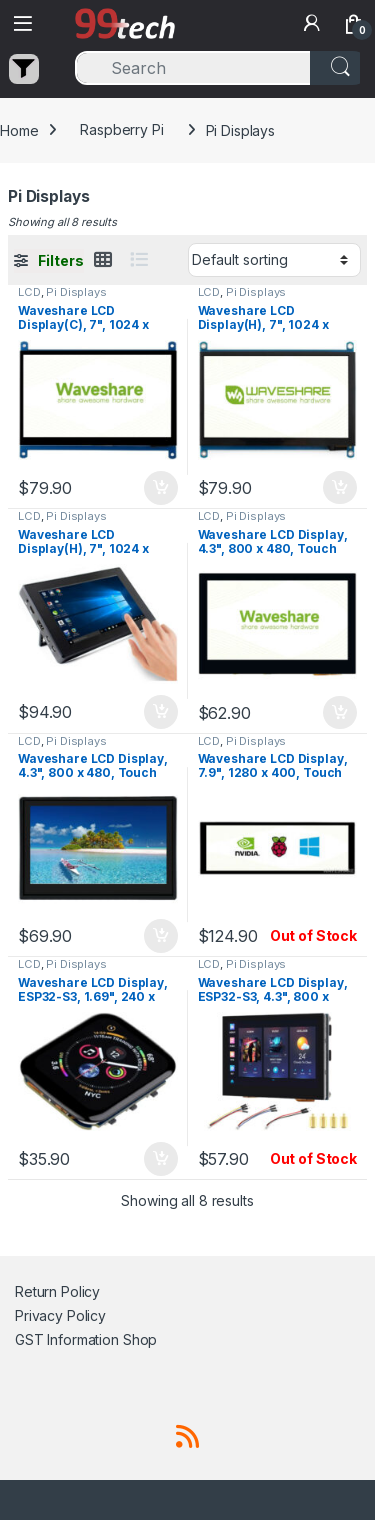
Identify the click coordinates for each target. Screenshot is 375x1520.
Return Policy (57, 1291)
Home (19, 129)
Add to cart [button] (161, 488)
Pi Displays (76, 292)
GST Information (67, 1339)
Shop (140, 1339)
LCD (29, 292)
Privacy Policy (60, 1315)
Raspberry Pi (121, 129)
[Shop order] (274, 260)
